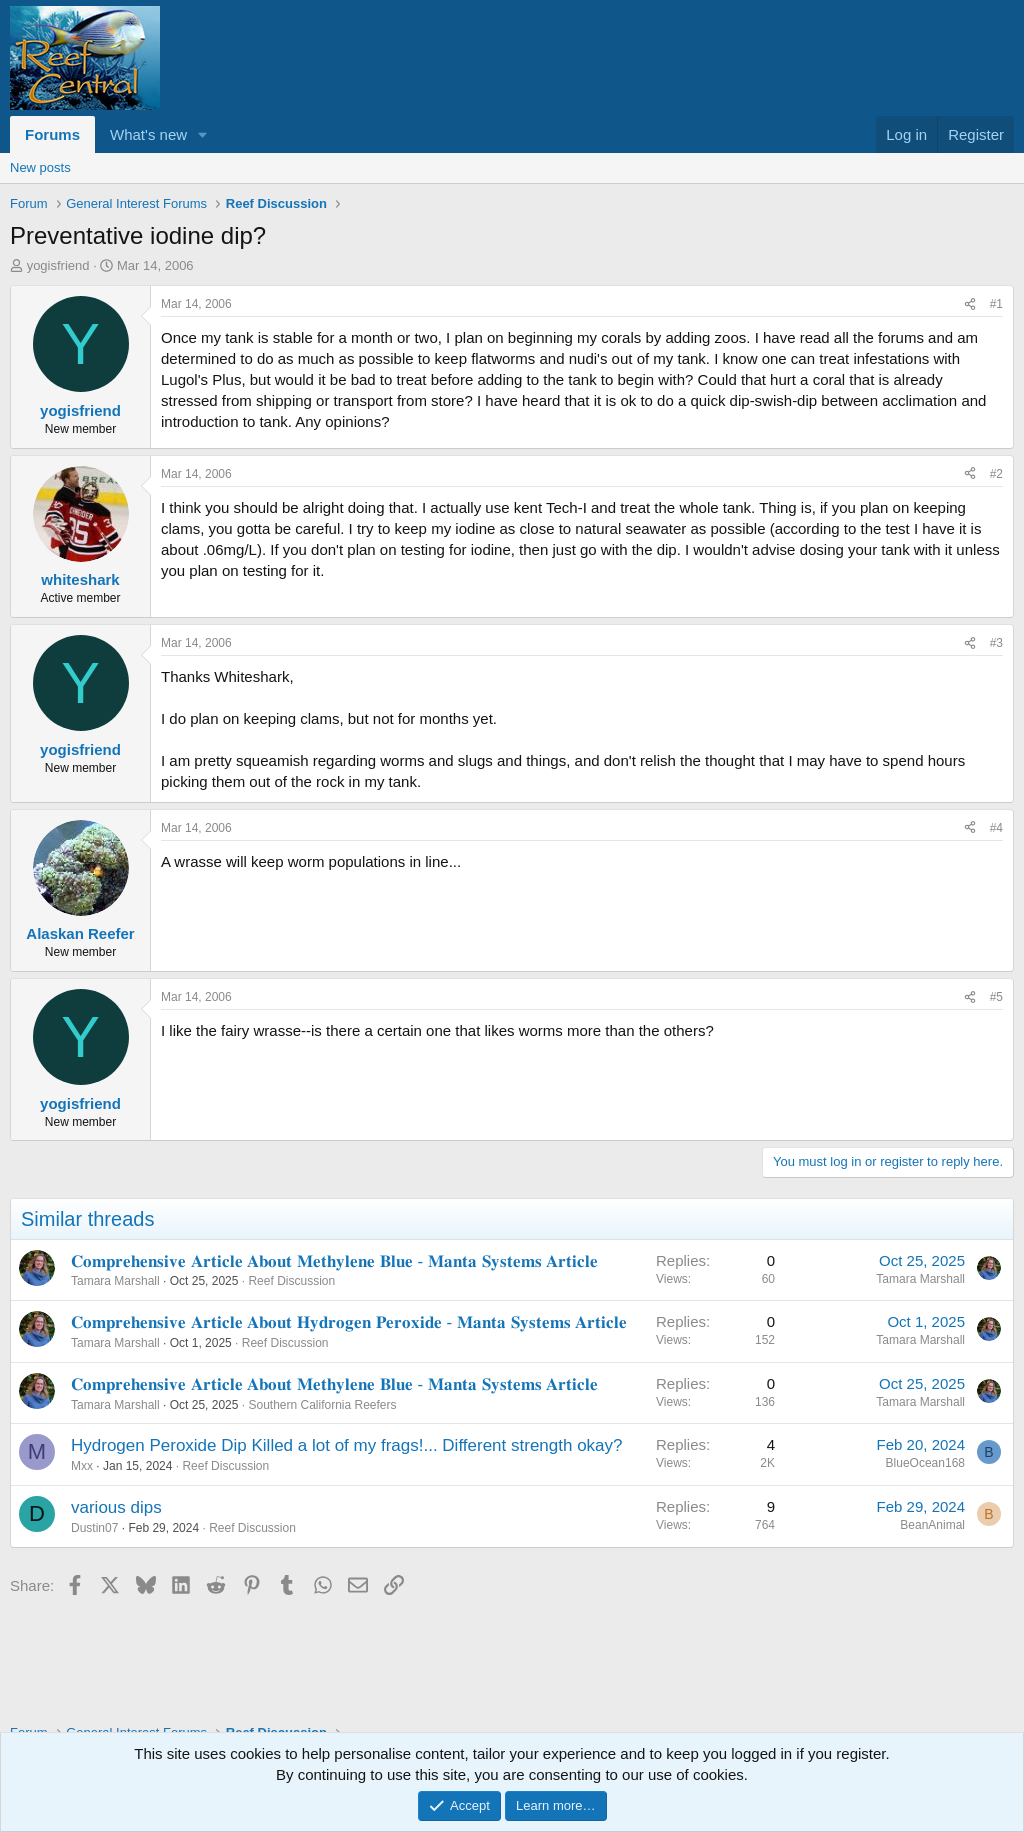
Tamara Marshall (115, 1281)
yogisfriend (58, 265)
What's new (148, 134)
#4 (996, 828)
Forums (52, 134)
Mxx (82, 1466)
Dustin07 (94, 1528)
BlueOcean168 (925, 1463)
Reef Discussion (291, 1281)
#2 (996, 474)
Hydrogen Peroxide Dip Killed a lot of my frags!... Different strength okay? (347, 1445)
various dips (116, 1507)
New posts (40, 167)
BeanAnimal (932, 1525)
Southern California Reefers (322, 1405)
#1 (996, 304)
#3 (996, 643)
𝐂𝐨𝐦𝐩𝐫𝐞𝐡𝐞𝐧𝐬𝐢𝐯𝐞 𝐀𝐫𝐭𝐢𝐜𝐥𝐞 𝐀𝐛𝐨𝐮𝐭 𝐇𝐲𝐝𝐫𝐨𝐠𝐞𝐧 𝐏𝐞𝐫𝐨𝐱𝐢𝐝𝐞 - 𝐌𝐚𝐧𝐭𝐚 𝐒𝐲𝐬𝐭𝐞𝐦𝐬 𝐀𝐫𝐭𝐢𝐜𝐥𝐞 (349, 1322)
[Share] (970, 304)
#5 (996, 997)
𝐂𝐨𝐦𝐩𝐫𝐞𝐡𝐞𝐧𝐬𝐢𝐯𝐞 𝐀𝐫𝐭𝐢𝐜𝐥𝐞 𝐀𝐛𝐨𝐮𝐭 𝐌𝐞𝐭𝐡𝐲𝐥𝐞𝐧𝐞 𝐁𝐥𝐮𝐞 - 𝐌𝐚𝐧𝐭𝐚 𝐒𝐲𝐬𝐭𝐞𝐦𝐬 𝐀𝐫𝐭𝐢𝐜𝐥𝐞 (334, 1261)
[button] (203, 134)
